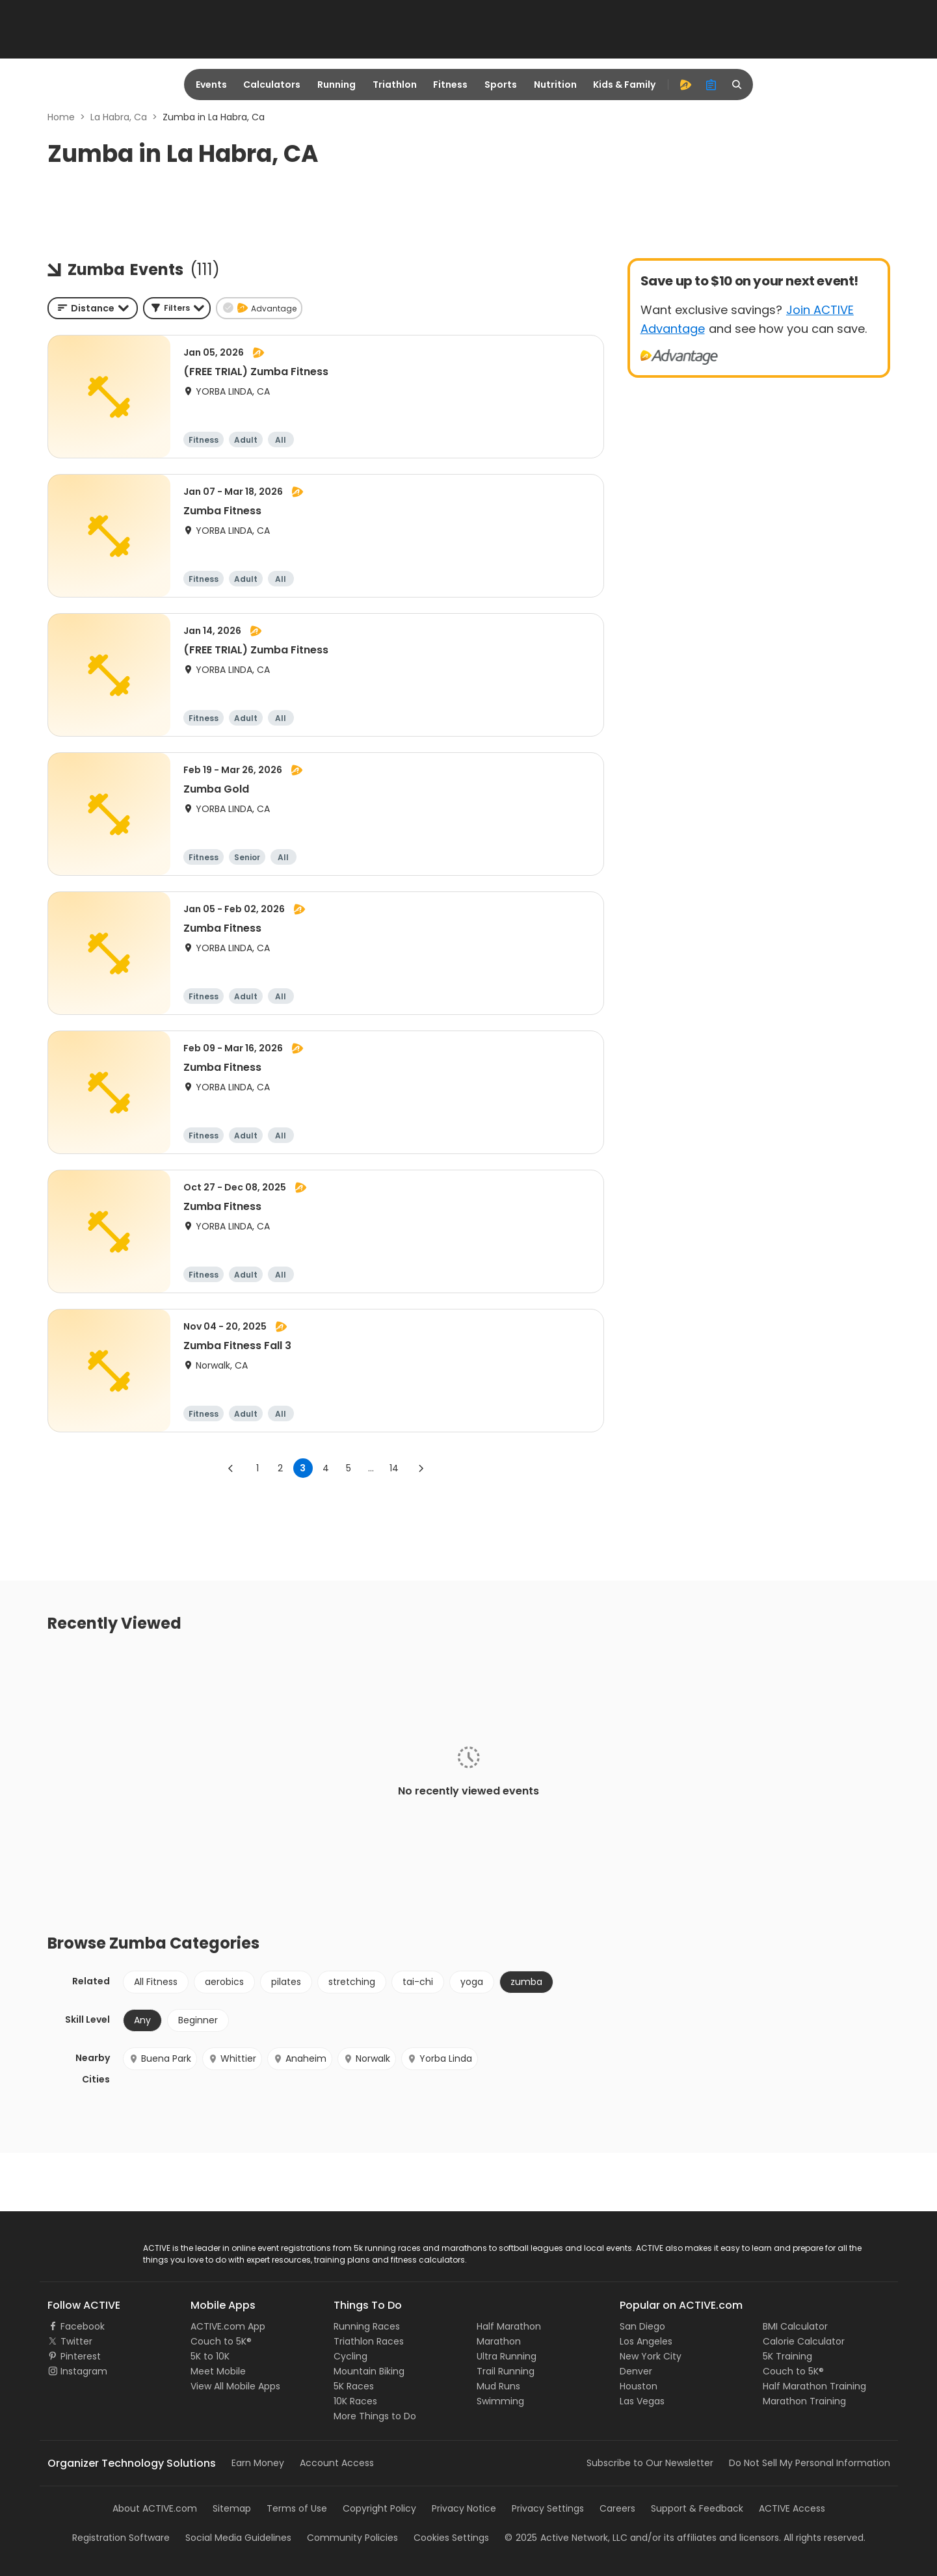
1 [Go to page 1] (257, 1468)
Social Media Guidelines (238, 2537)
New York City (650, 2356)
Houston (638, 2386)
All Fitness (156, 1981)
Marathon (499, 2341)
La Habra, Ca (118, 117)
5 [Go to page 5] (348, 1468)
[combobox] (92, 308)
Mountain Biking (369, 2371)
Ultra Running (506, 2356)
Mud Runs (498, 2386)
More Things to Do (375, 2416)
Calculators (271, 84)
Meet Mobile (218, 2371)
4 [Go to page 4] (326, 1468)
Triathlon (395, 84)
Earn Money (257, 2462)
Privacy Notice (464, 2508)
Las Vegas (642, 2401)
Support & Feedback (697, 2508)
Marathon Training (804, 2401)
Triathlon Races (369, 2341)
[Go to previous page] (231, 1468)
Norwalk (366, 2058)
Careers (617, 2508)
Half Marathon (509, 2326)
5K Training (787, 2356)
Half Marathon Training (814, 2386)
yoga (471, 1981)
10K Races (355, 2401)
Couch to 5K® (221, 2341)
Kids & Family (624, 84)
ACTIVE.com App (228, 2326)
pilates (286, 1981)
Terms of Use (297, 2508)
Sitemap (232, 2508)
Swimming (500, 2401)
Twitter (76, 2341)
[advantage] (685, 84)
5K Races (354, 2386)
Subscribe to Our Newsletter (650, 2462)
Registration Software (121, 2537)
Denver (636, 2371)
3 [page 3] (303, 1468)
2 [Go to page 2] (280, 1468)
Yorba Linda (439, 2058)
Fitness (450, 84)
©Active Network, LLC (566, 2537)
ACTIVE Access (792, 2508)
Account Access (337, 2462)
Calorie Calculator (804, 2341)
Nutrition (555, 84)
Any (142, 2020)
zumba (526, 1981)
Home (61, 117)
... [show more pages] (371, 1468)
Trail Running (505, 2371)
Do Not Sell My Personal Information (809, 2462)
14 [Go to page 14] (394, 1468)
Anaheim (299, 2058)
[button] (177, 308)
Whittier (232, 2058)
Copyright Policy (379, 2508)
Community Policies (352, 2537)
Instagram (83, 2371)
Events (211, 84)
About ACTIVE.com (154, 2508)
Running (336, 84)
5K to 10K (210, 2356)
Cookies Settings (451, 2537)
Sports (500, 84)
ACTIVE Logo (75, 2248)
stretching (351, 1981)
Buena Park (160, 2058)
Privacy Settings (548, 2508)
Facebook (82, 2326)
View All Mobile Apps (235, 2386)
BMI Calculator (795, 2326)
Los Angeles (646, 2341)
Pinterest (80, 2356)
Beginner (198, 2020)
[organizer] (711, 84)
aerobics (224, 1981)
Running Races (367, 2326)
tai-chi (418, 1981)
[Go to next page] (420, 1468)
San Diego (642, 2326)
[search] (737, 84)
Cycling (350, 2356)
